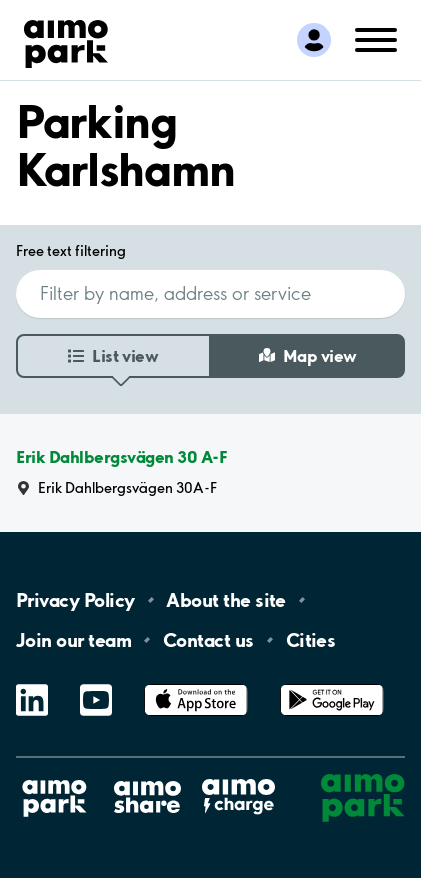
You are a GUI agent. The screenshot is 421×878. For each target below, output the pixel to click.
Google (332, 684)
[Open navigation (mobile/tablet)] (376, 38)
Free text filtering (71, 251)
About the (225, 600)
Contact (208, 640)
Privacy (75, 600)
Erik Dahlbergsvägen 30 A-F (122, 457)
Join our (73, 640)
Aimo (238, 777)
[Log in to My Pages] (314, 40)
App (196, 684)
